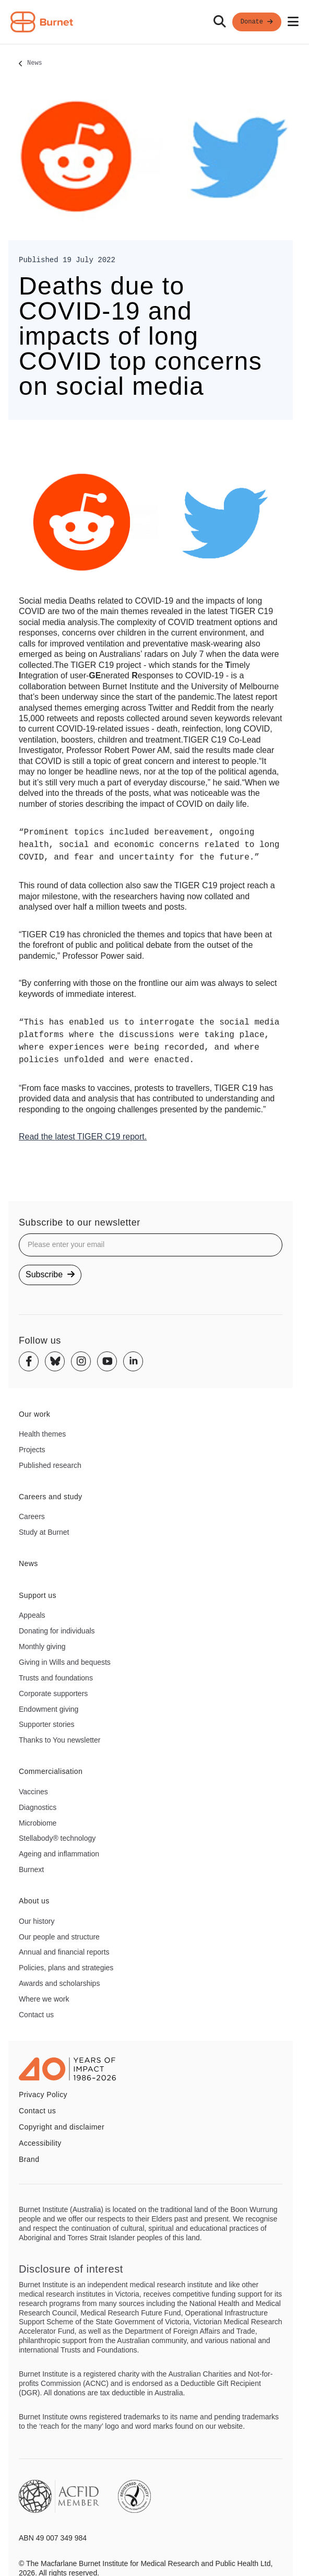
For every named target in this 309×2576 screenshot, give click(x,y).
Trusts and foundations (56, 1678)
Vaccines (33, 1791)
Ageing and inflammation (59, 1854)
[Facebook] (29, 1361)
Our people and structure (59, 1937)
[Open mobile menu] (293, 22)
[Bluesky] (55, 1361)
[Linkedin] (133, 1361)
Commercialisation (50, 1771)
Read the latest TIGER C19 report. (83, 1136)
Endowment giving (48, 1709)
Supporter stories (47, 1724)
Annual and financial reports (64, 1952)
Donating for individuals (57, 1631)
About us (34, 1901)
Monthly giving (42, 1646)
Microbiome (37, 1823)
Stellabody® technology (57, 1838)
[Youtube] (107, 1361)
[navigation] (154, 22)
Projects (32, 1449)
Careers (32, 1516)
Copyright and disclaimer (61, 2127)
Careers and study (50, 1496)
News (34, 64)
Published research (50, 1465)
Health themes (42, 1434)
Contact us (36, 2014)
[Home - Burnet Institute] (41, 21)
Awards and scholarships (59, 1983)
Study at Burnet (44, 1532)
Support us (37, 1595)
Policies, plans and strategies (66, 1967)
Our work (34, 1414)
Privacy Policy (43, 2094)
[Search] (219, 22)
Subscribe (50, 1274)
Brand (29, 2159)
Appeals (32, 1615)
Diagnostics (37, 1807)
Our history (36, 1921)
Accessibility (40, 2143)
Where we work (44, 1999)
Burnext (31, 1869)
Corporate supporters (53, 1693)
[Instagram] (81, 1361)
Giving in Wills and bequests (65, 1662)
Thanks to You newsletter (59, 1740)
